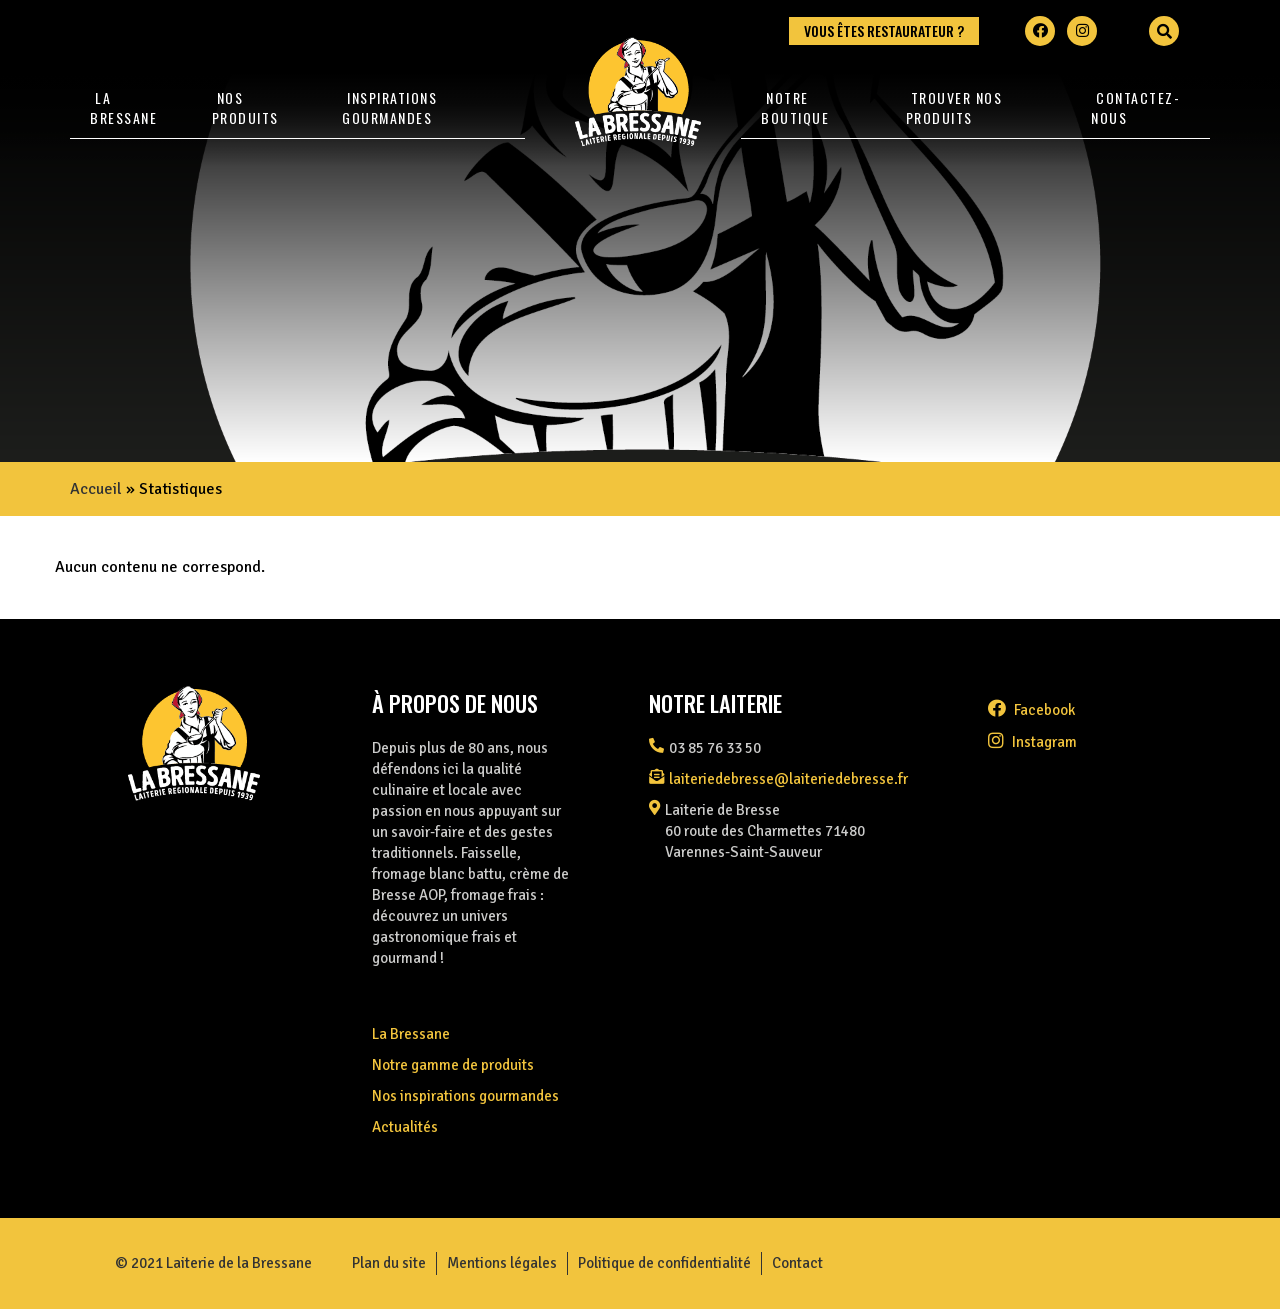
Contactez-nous (1135, 107)
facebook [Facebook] (1031, 710)
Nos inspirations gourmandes (465, 1096)
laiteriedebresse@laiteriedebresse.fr (788, 779)
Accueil (96, 489)
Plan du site (389, 1263)
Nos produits (245, 107)
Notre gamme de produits (453, 1065)
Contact (797, 1263)
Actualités (405, 1127)
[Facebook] (1040, 31)
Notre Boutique (795, 107)
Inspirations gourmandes (389, 107)
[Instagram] (1082, 31)
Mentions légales (502, 1263)
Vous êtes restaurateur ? (884, 30)
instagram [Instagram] (1032, 742)
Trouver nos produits (954, 107)
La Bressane (123, 107)
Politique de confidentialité (664, 1263)
